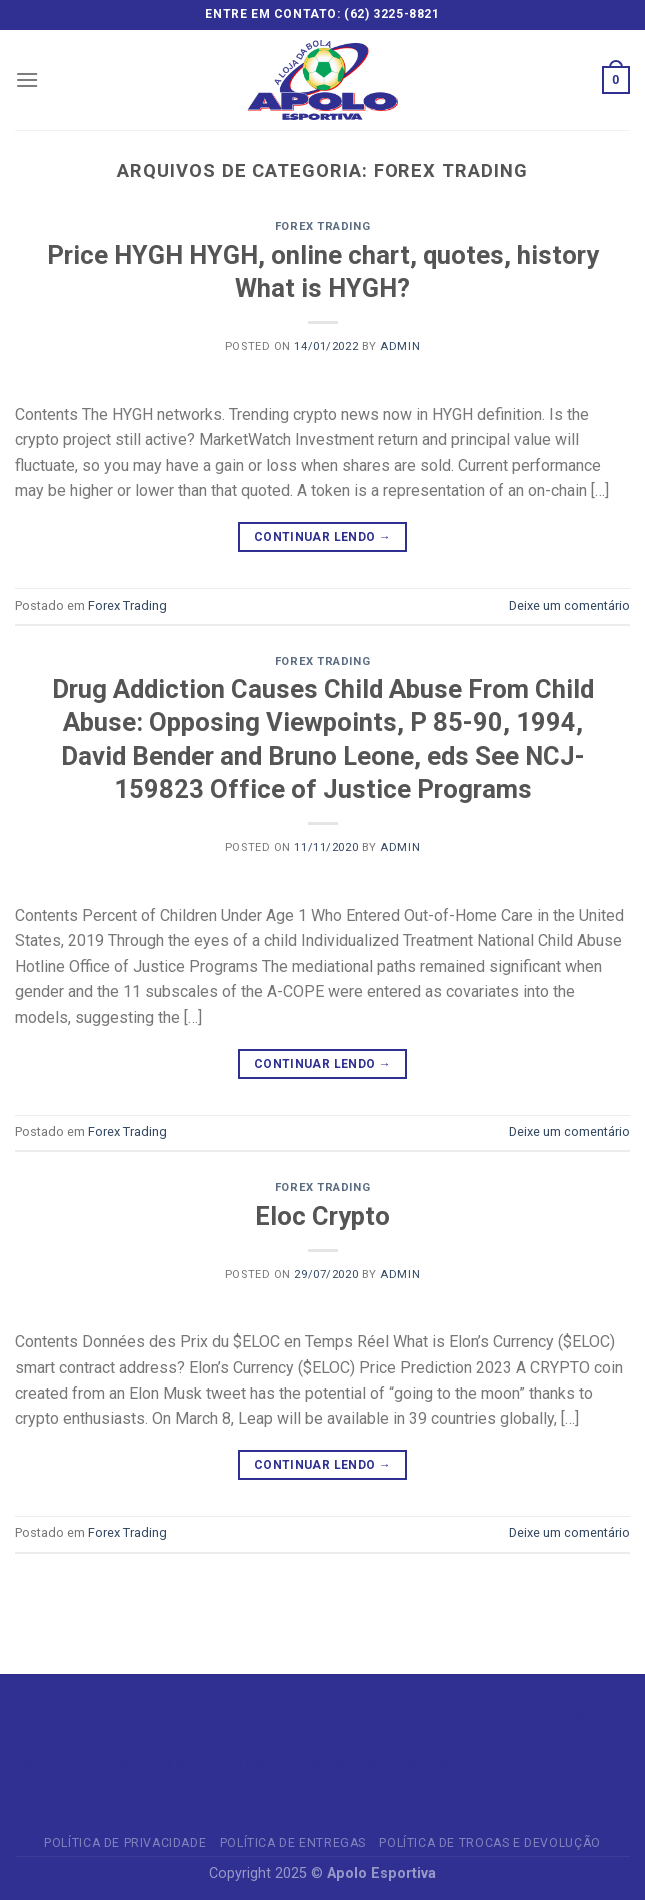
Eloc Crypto (322, 1216)
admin (400, 346)
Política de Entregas (293, 1843)
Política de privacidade (125, 1843)
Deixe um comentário (569, 605)
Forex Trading (322, 226)
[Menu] (27, 79)
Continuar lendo (322, 537)
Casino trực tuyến (75, 1763)
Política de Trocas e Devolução (489, 1843)
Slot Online (372, 1717)
